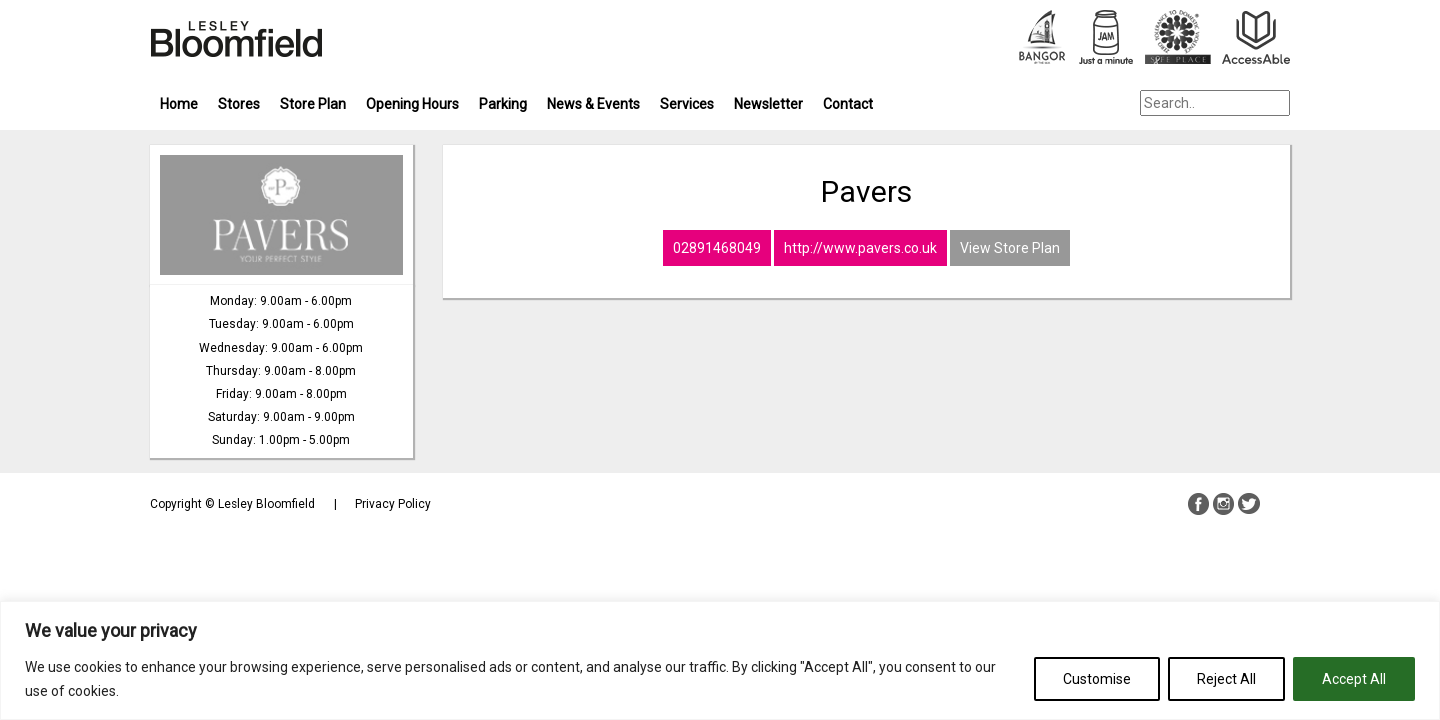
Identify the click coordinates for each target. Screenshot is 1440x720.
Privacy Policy (393, 504)
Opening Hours (412, 104)
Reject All (1226, 679)
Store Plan (313, 104)
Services (687, 104)
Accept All (1354, 679)
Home (179, 104)
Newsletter (768, 104)
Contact (848, 104)
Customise (1097, 679)
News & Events (593, 104)
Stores (239, 104)
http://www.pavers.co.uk (860, 248)
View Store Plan (1010, 248)
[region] (720, 660)
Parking (503, 104)
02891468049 (717, 248)
